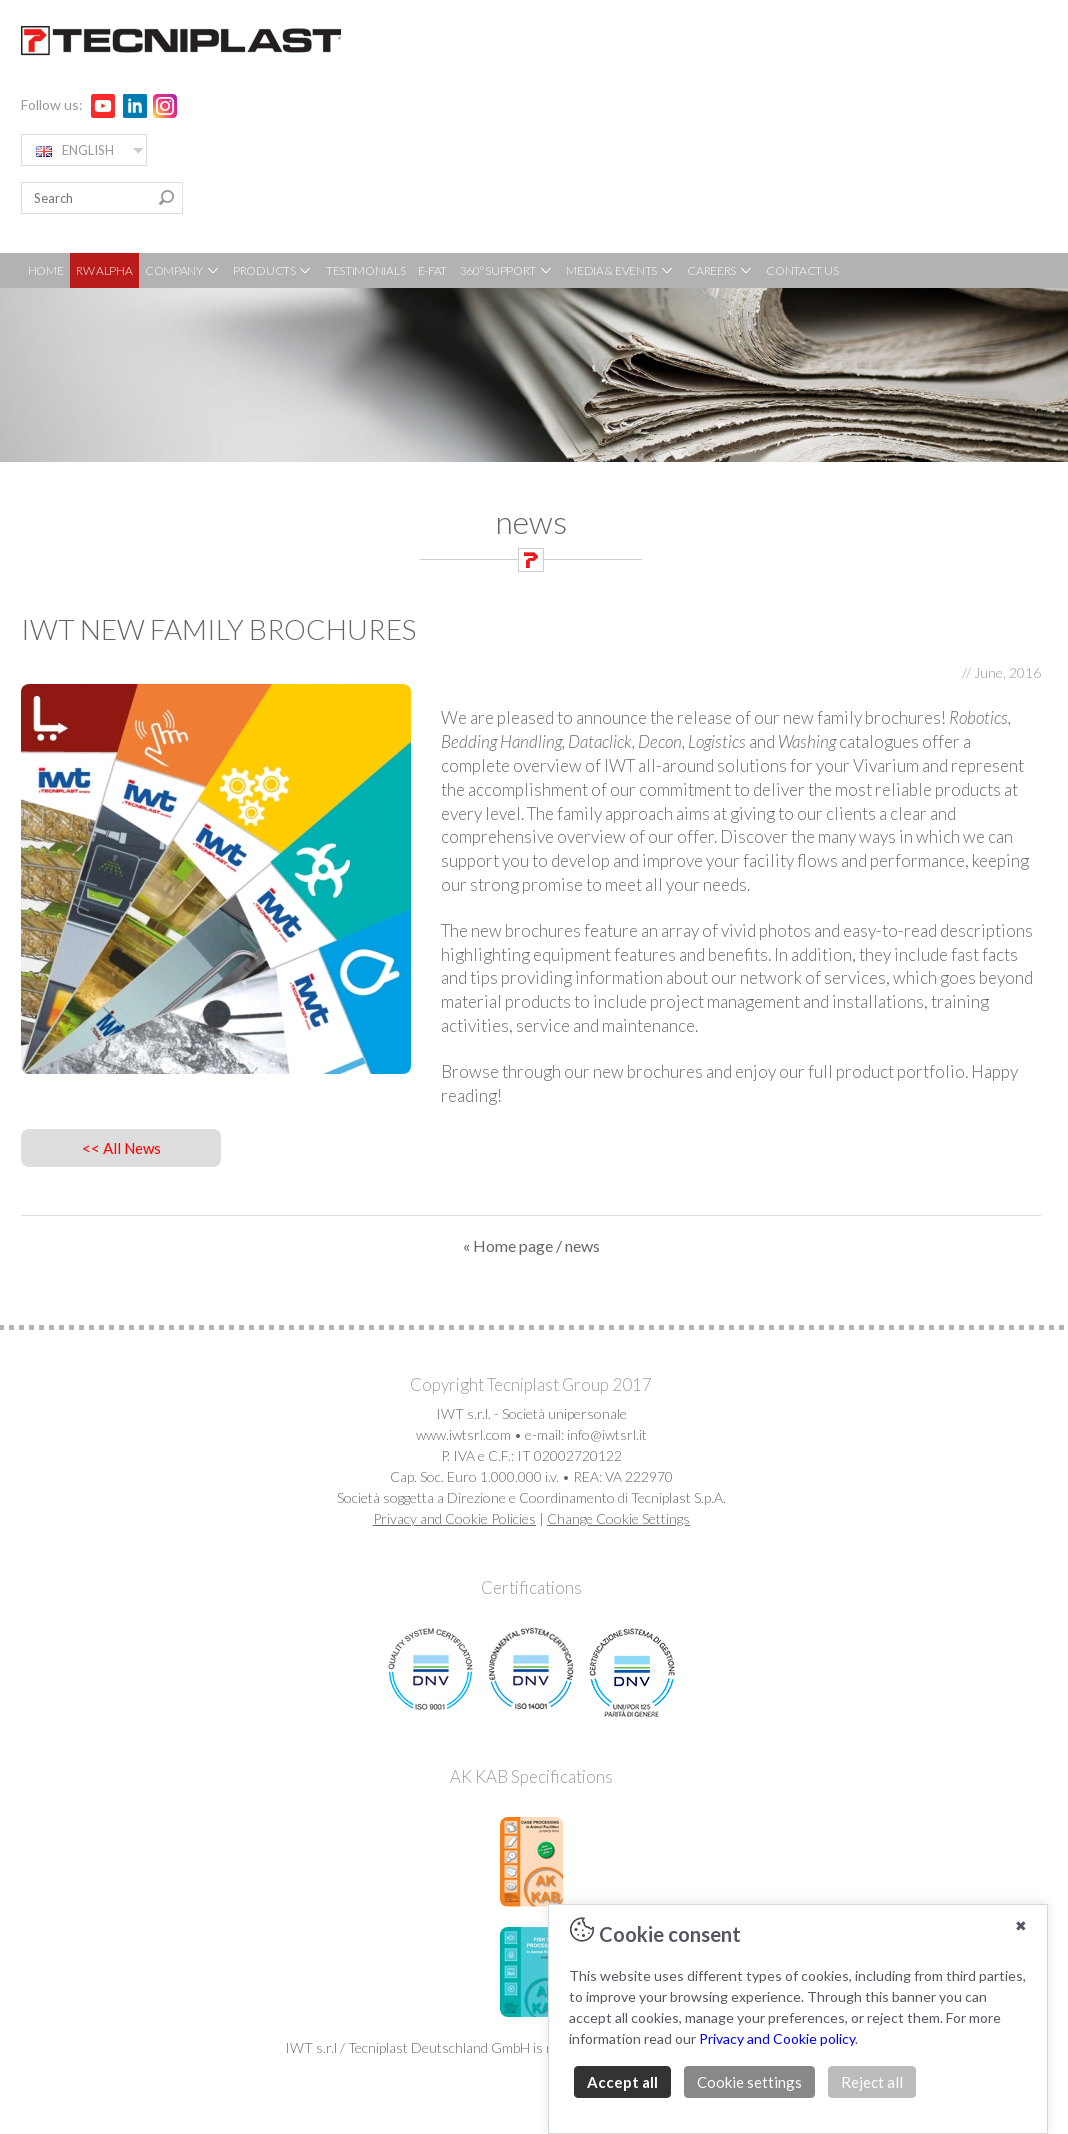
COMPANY (183, 270)
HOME (46, 270)
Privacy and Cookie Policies (454, 1518)
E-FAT (433, 270)
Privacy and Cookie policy (777, 2038)
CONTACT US (802, 270)
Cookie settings (749, 2082)
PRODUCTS (273, 270)
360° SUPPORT (507, 270)
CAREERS (720, 270)
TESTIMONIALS (365, 270)
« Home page (508, 1245)
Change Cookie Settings (618, 1518)
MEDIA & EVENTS (620, 270)
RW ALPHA (104, 270)
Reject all (872, 2082)
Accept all (622, 2082)
